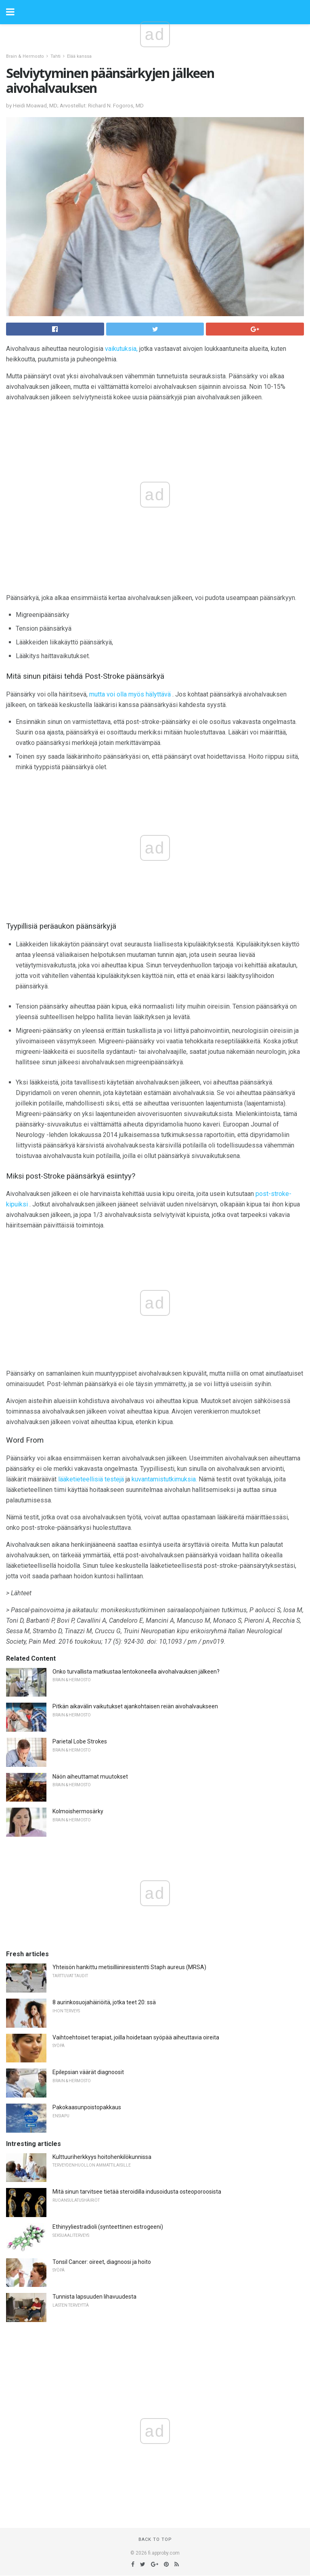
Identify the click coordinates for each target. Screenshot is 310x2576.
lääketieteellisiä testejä (91, 1479)
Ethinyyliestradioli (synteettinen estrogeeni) (107, 2227)
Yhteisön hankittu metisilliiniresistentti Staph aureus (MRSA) (129, 1967)
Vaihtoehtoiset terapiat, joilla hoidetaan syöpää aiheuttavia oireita (135, 2037)
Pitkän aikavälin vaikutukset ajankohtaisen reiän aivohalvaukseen (135, 1706)
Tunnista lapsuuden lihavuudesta (94, 2296)
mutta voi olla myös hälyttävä (130, 694)
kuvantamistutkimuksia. (164, 1479)
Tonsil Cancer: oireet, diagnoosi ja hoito (101, 2262)
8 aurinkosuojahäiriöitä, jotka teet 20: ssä (104, 2002)
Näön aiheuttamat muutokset (90, 1776)
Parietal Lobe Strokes (79, 1741)
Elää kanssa (79, 56)
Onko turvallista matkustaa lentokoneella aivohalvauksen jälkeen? (136, 1671)
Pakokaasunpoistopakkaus (86, 2107)
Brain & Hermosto (25, 56)
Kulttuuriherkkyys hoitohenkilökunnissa (101, 2157)
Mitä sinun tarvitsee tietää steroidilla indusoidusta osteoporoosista (136, 2191)
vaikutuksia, (121, 348)
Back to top (155, 2539)
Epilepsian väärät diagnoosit (88, 2072)
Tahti (55, 56)
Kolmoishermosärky (77, 1811)
